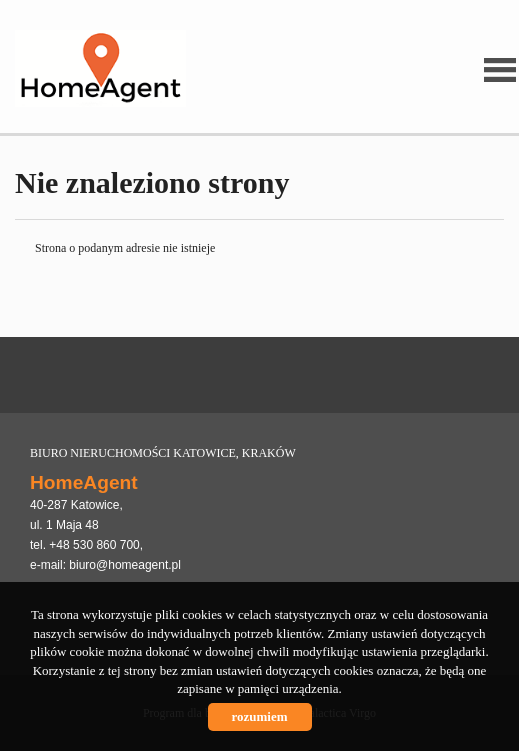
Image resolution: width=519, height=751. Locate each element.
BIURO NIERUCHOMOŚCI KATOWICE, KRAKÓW (163, 453)
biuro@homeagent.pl (125, 565)
